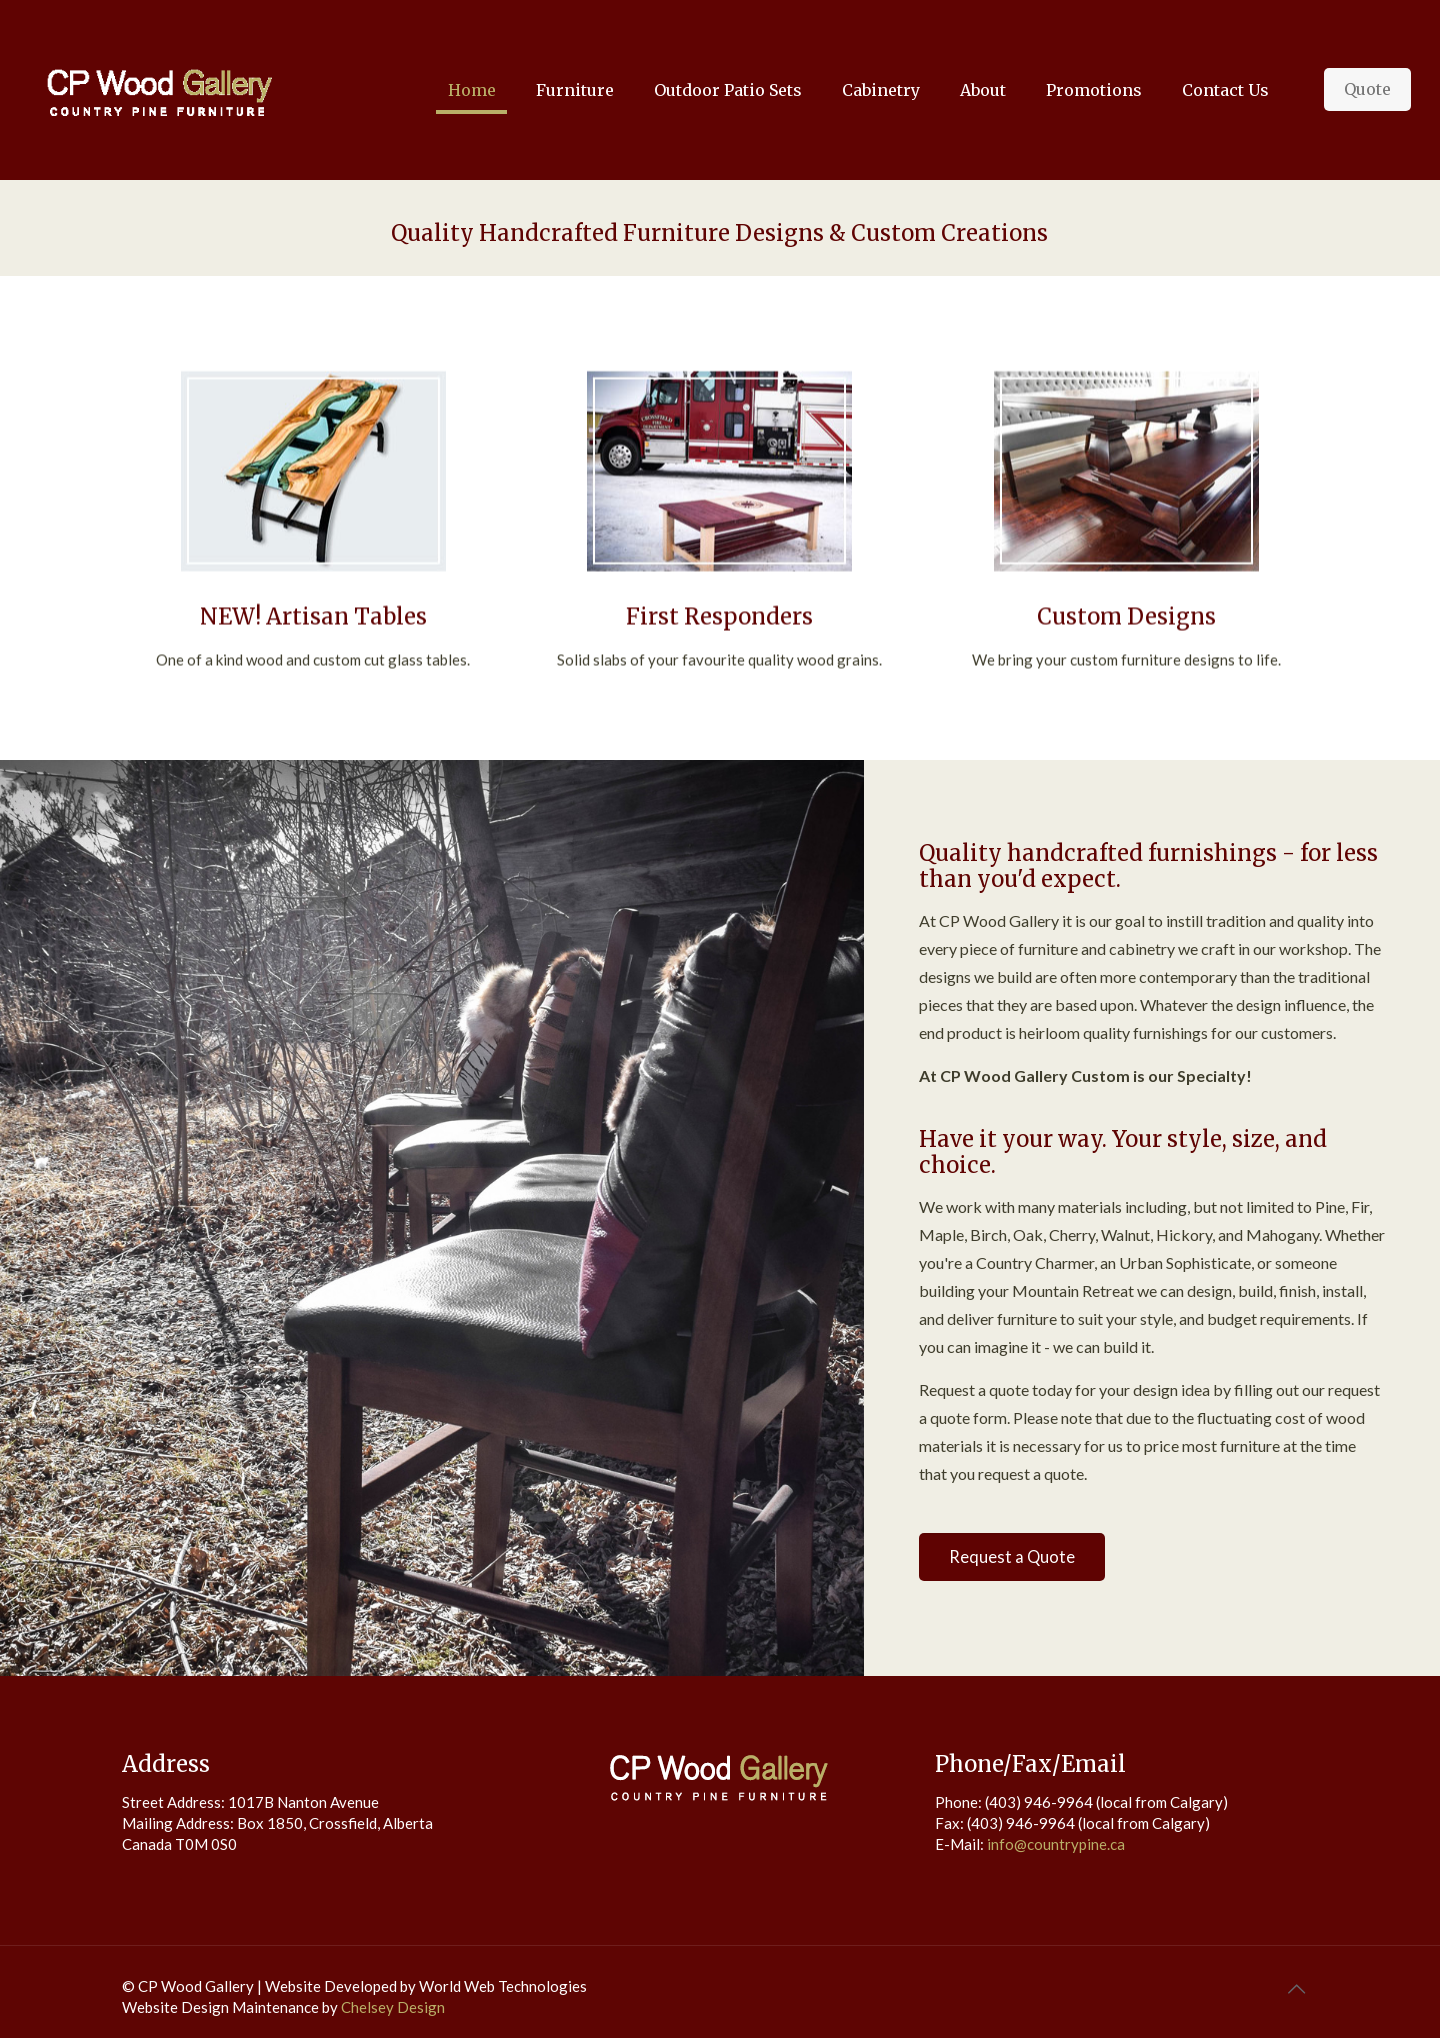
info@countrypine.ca (1056, 1844)
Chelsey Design (393, 2007)
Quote (1367, 89)
